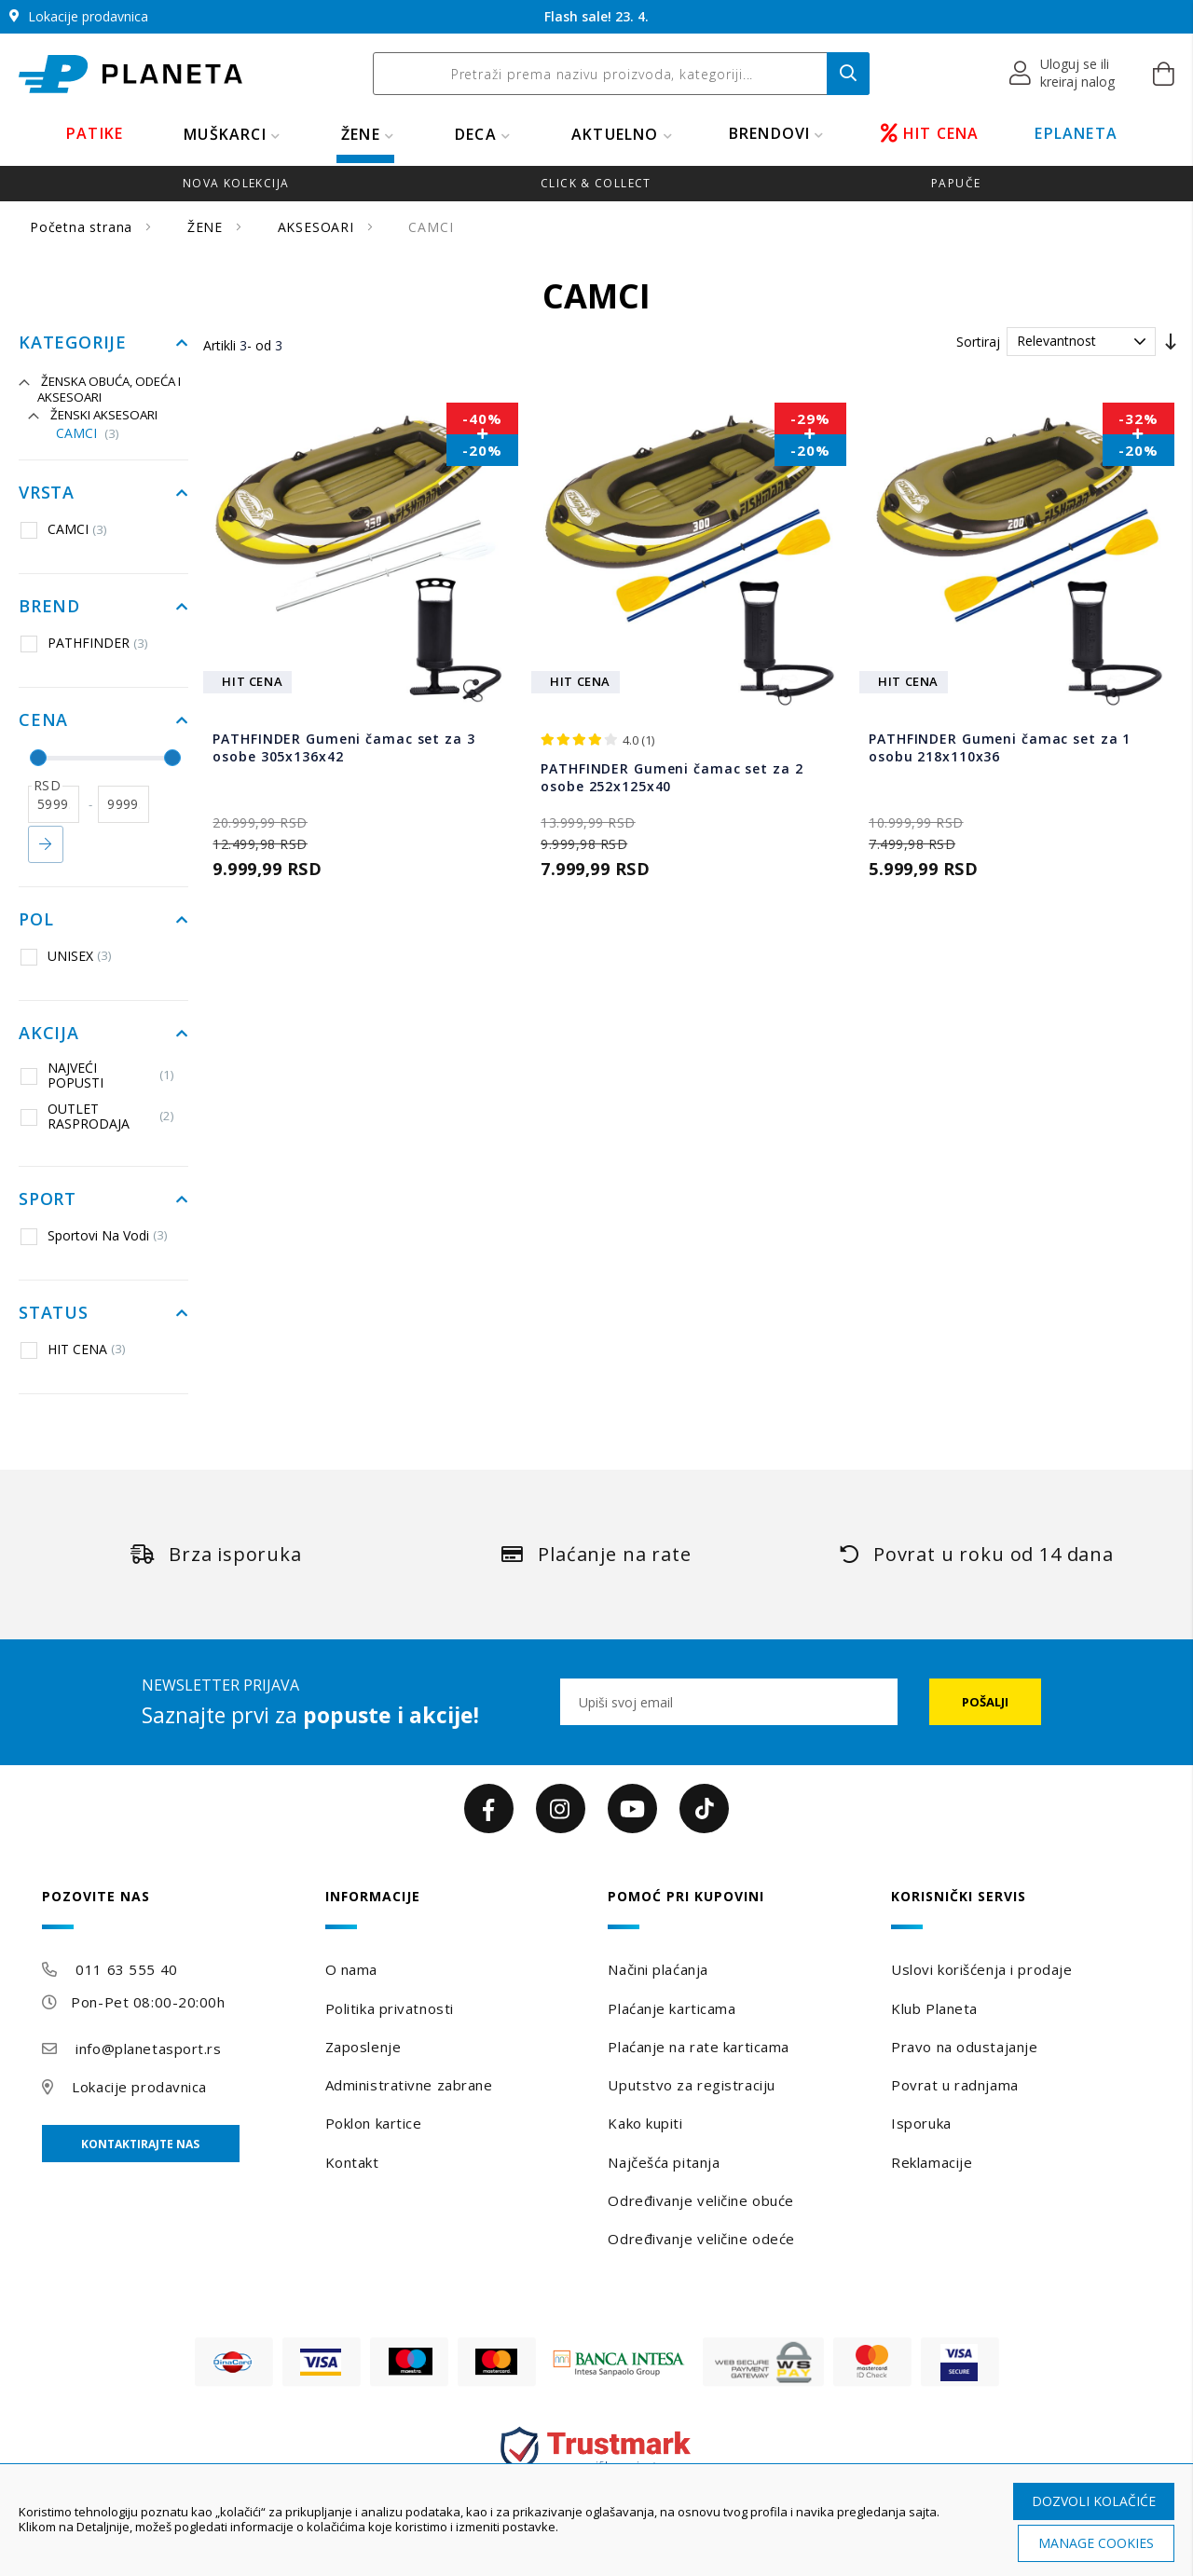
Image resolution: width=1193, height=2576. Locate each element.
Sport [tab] (47, 1199)
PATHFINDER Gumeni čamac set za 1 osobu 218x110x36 (1000, 747)
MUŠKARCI (225, 134)
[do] (123, 804)
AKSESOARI (318, 227)
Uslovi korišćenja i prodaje (981, 1969)
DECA (476, 134)
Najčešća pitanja (664, 2162)
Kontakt (352, 2162)
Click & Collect (596, 183)
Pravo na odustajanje (964, 2046)
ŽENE (360, 134)
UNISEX (66, 956)
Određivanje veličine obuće (701, 2200)
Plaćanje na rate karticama (698, 2046)
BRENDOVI (770, 133)
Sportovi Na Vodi (94, 1235)
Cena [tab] (43, 720)
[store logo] (130, 74)
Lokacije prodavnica (139, 2086)
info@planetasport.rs (148, 2048)
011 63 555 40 (126, 1969)
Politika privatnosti (389, 2008)
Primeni (45, 844)
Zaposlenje (363, 2046)
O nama (351, 1969)
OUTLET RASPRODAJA (97, 1116)
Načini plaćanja (657, 1969)
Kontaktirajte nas (140, 2144)
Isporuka (921, 2123)
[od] (53, 804)
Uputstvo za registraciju (691, 2085)
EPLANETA (1076, 133)
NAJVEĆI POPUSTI (97, 1075)
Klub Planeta (934, 2008)
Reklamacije (931, 2162)
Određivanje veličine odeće (701, 2238)
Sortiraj (978, 342)
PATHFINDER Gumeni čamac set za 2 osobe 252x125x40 (671, 777)
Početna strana (83, 227)
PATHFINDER (84, 643)
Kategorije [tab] (73, 343)
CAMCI (87, 434)
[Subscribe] (985, 1702)
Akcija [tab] (49, 1033)
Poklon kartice (373, 2123)
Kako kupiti (645, 2123)
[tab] (172, 1909)
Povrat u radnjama (955, 2085)
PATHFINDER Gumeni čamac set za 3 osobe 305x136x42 (343, 747)
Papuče (955, 183)
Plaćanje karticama (671, 2008)
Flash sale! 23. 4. (596, 16)
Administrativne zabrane (409, 2085)
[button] (1063, 73)
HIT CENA (930, 133)
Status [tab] (54, 1313)
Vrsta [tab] (47, 493)
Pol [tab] (36, 920)
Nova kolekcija (236, 183)
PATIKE (94, 133)
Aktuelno (615, 134)
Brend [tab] (49, 606)
